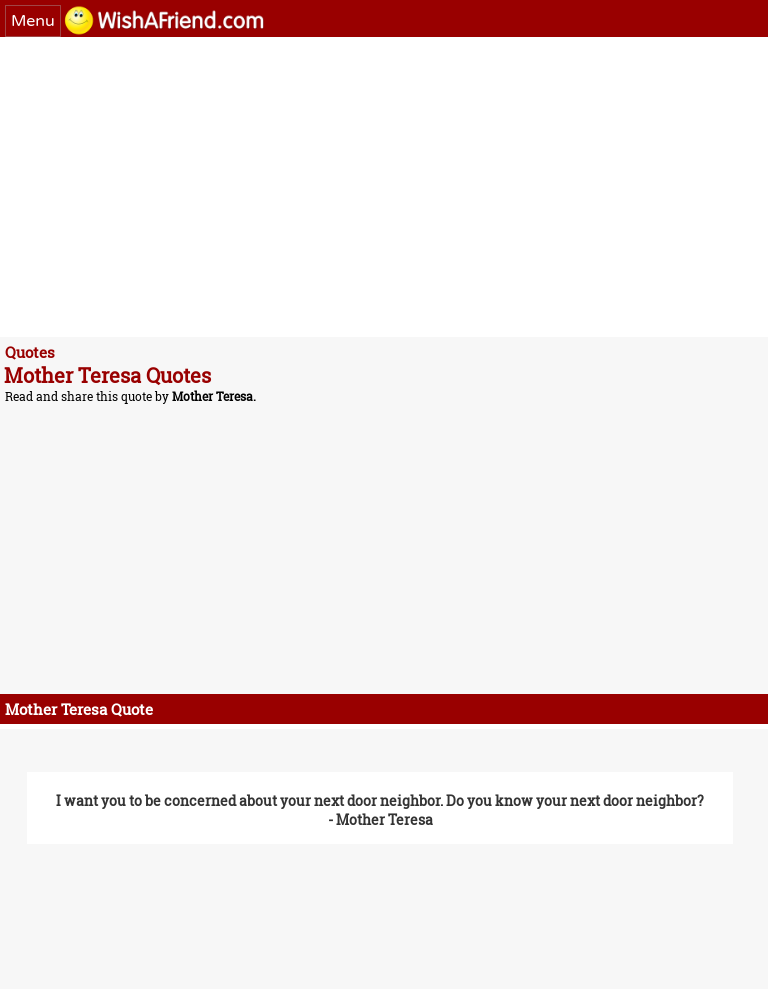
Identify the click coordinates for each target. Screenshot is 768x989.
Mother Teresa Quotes (107, 375)
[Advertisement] (384, 187)
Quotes (30, 352)
